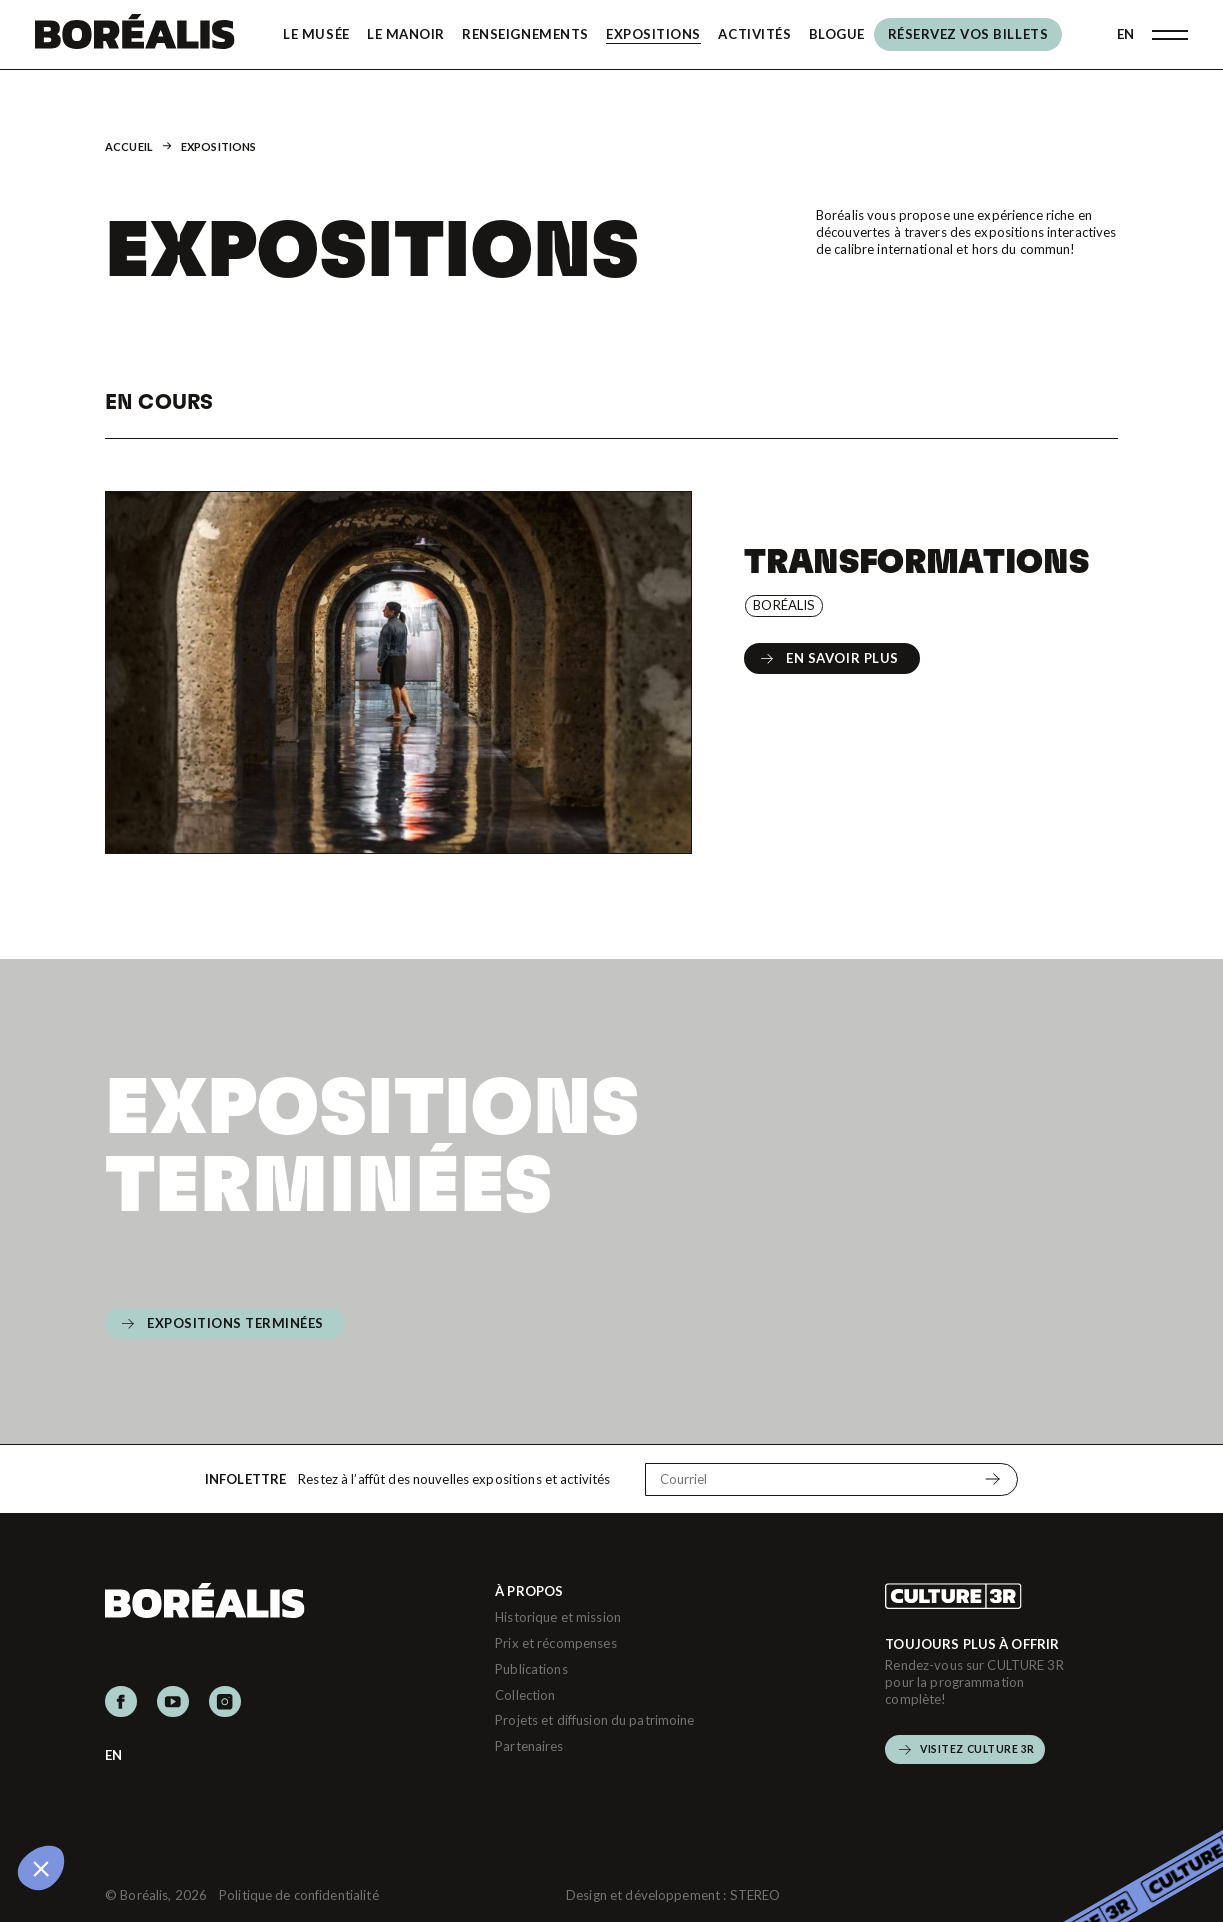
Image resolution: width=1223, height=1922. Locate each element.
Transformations (916, 560)
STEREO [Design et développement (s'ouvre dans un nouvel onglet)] (755, 1895)
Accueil (129, 146)
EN (1125, 34)
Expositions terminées (372, 1142)
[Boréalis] (135, 34)
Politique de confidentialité (299, 1895)
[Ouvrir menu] (1170, 35)
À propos (529, 1591)
